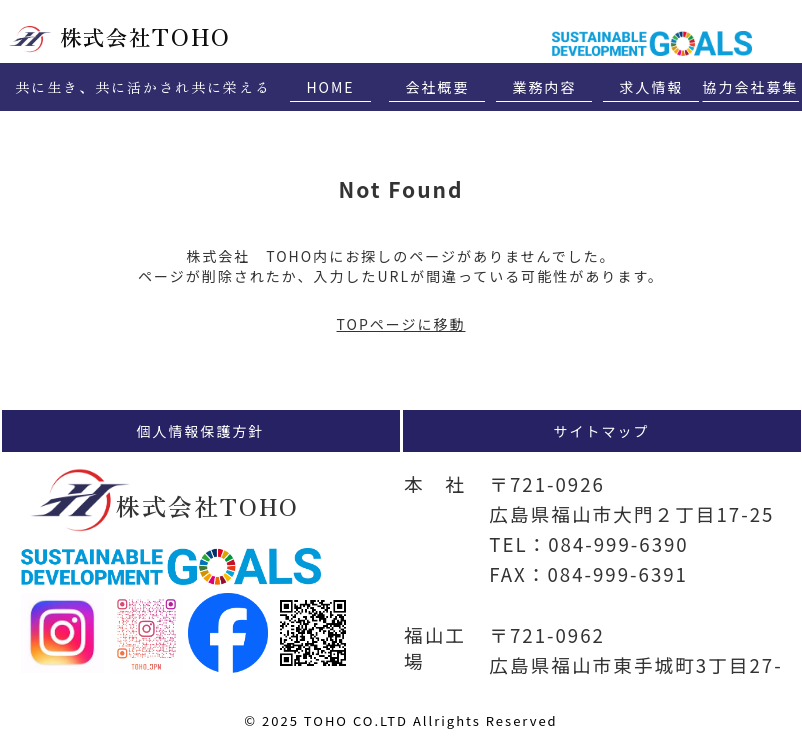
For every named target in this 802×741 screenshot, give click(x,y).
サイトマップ (602, 431)
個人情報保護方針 (201, 431)
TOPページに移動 (401, 324)
